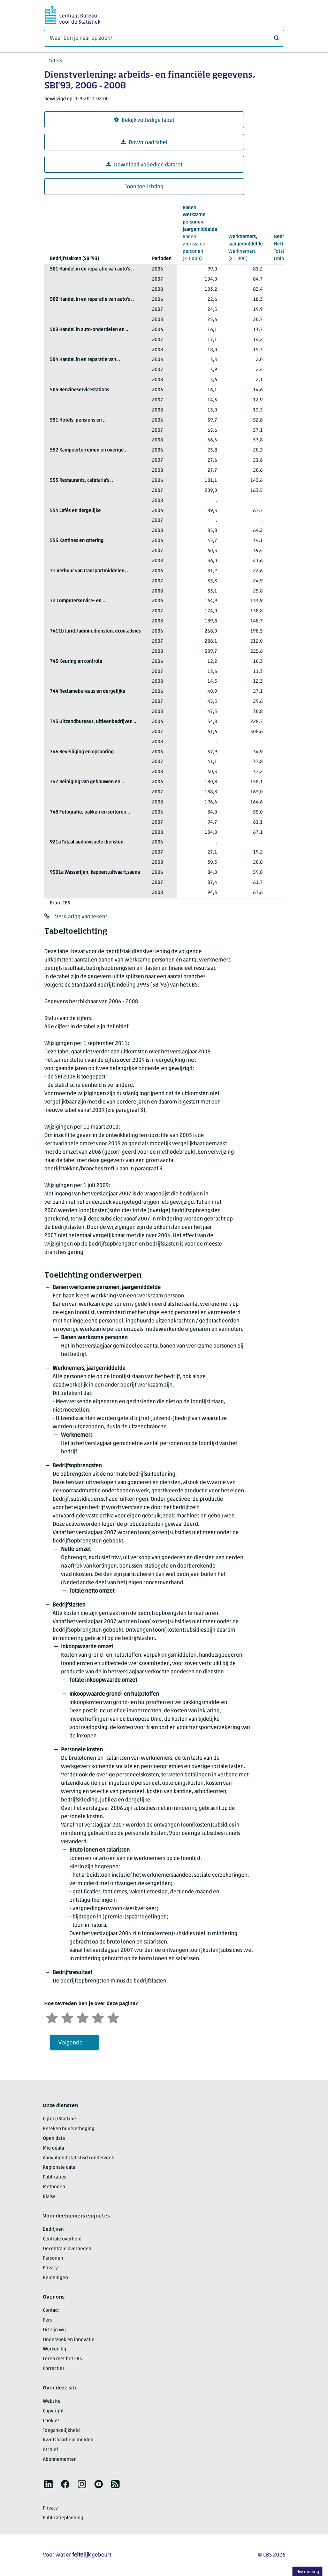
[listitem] (48, 2484)
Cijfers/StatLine (59, 2119)
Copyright (53, 2411)
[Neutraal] (82, 2017)
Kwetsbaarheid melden (68, 2440)
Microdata (53, 2148)
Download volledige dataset (144, 165)
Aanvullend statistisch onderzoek (78, 2158)
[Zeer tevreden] (113, 2017)
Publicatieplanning (63, 2518)
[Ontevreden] (67, 2017)
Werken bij (54, 2349)
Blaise (49, 2196)
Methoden (54, 2187)
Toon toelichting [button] (144, 187)
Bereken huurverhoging (68, 2129)
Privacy (50, 2268)
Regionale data (59, 2167)
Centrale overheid (62, 2239)
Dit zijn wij (54, 2330)
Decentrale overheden (67, 2249)
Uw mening (307, 2572)
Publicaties (54, 2177)
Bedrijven (53, 2229)
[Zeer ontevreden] (52, 2017)
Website (52, 2401)
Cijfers (55, 61)
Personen (53, 2258)
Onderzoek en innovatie (68, 2340)
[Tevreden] (98, 2017)
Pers (47, 2320)
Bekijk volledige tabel (144, 120)
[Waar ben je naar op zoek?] (164, 38)
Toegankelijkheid (61, 2430)
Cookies (51, 2421)
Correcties (53, 2368)
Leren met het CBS (62, 2359)
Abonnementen (60, 2459)
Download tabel (144, 143)
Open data (54, 2138)
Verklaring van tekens (81, 917)
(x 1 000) (200, 233)
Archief (50, 2450)
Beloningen (55, 2278)
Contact (51, 2310)
